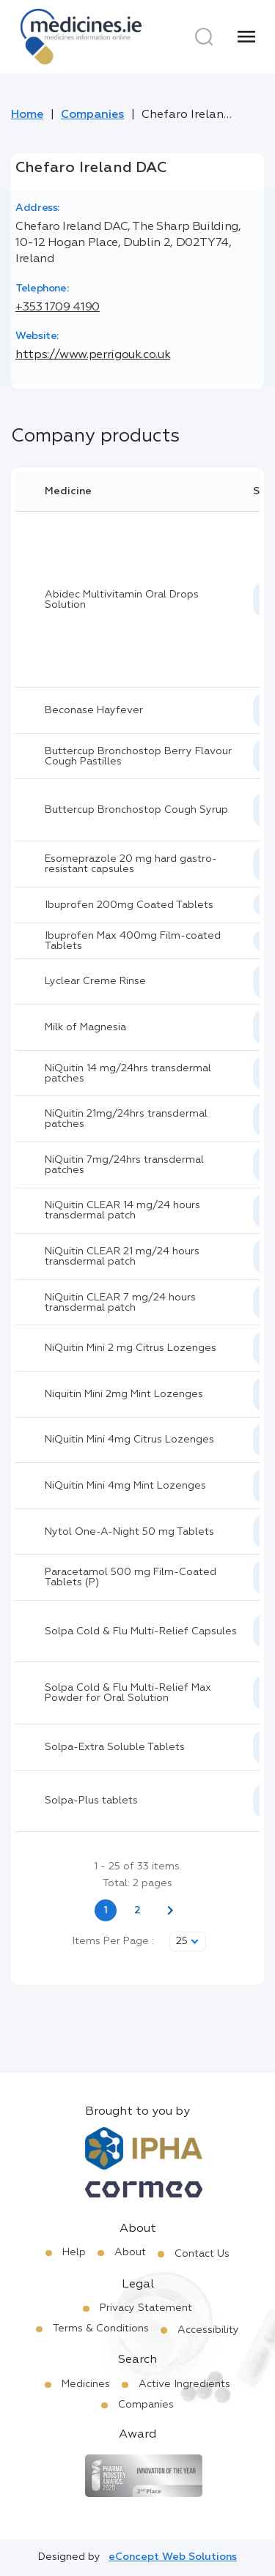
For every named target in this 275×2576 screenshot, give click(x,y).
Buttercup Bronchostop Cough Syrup (136, 810)
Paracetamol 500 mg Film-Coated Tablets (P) (130, 1577)
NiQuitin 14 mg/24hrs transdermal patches (128, 1073)
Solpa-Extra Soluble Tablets (115, 1747)
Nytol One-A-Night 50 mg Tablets (129, 1532)
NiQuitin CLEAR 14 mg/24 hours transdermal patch (122, 1210)
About (130, 2252)
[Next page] (170, 1910)
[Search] (203, 36)
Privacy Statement (146, 2308)
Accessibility (208, 2330)
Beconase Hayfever (94, 710)
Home (27, 115)
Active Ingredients (184, 2384)
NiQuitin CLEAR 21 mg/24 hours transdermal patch (122, 1256)
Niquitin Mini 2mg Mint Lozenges (124, 1394)
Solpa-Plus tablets (91, 1800)
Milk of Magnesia (85, 1027)
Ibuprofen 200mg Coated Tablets (129, 905)
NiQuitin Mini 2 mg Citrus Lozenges (130, 1348)
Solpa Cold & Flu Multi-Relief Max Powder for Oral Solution (128, 1693)
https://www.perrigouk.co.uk (92, 355)
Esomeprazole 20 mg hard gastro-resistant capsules (131, 864)
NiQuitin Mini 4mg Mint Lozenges (125, 1486)
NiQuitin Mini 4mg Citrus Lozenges (129, 1439)
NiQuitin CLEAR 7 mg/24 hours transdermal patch (120, 1302)
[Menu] (246, 36)
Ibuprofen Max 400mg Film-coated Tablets (133, 941)
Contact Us (202, 2254)
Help (74, 2252)
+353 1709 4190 (57, 307)
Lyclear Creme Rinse (95, 981)
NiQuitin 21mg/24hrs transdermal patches (126, 1119)
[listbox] (187, 1941)
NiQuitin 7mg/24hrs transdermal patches (124, 1165)
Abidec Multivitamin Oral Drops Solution (122, 599)
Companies (92, 115)
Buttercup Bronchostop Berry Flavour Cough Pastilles (138, 756)
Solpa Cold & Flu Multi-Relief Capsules (141, 1631)
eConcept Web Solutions (173, 2557)
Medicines (86, 2384)
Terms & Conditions (101, 2328)
